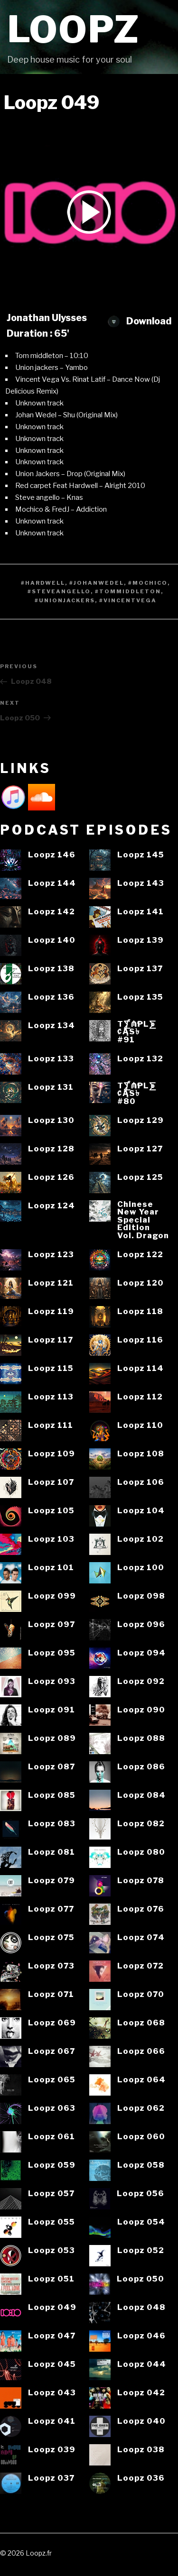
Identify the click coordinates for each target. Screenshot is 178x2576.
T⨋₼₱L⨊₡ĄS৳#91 (136, 1032)
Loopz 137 (140, 969)
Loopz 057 (51, 2194)
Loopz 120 (140, 1283)
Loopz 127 (140, 1149)
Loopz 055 (51, 2222)
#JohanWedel (96, 583)
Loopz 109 (51, 1454)
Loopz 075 (51, 1937)
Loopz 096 (141, 1624)
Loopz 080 (141, 1852)
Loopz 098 (141, 1596)
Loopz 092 (141, 1681)
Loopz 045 (52, 2364)
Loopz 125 (140, 1177)
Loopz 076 (140, 1909)
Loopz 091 (51, 1710)
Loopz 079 (51, 1881)
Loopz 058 (141, 2165)
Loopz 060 (141, 2137)
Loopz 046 (141, 2336)
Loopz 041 (51, 2421)
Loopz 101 (51, 1568)
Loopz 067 (51, 2051)
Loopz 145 (140, 855)
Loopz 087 (51, 1767)
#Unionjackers (65, 600)
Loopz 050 (140, 2279)
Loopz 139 (140, 940)
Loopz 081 (51, 1852)
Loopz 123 (51, 1255)
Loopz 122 (140, 1255)
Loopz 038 (141, 2450)
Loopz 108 (140, 1454)
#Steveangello (59, 591)
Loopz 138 (51, 969)
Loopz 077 (51, 1909)
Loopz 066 (141, 2051)
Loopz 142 (51, 912)
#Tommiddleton (128, 591)
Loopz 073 (51, 1966)
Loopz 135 (140, 997)
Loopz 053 (51, 2250)
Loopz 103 (51, 1539)
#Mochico (148, 583)
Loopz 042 (141, 2393)
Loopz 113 (51, 1397)
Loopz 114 (140, 1368)
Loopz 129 (140, 1120)
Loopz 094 (141, 1653)
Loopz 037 (51, 2478)
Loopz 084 (141, 1795)
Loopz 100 (140, 1568)
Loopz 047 (51, 2336)
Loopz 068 (141, 2023)
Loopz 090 (141, 1710)
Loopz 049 (52, 2307)
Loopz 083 (51, 1824)
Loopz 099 (52, 1596)
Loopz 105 (51, 1511)
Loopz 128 (51, 1149)
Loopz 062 (141, 2108)
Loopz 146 (51, 855)
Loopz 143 (140, 883)
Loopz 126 (51, 1177)
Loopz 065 (51, 2080)
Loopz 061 (51, 2137)
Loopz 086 (141, 1767)
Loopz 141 (140, 912)
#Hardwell (43, 583)
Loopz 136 (51, 997)
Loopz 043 (52, 2393)
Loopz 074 (141, 1937)
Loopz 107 (51, 1482)
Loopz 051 (51, 2279)
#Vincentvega (128, 600)
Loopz (73, 30)
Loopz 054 (141, 2222)
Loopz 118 (140, 1311)
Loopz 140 (51, 940)
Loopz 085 (51, 1795)
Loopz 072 (140, 1966)
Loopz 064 (141, 2080)
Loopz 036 (141, 2478)
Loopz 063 (51, 2108)
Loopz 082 (141, 1824)
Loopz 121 (51, 1283)
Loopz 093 (51, 1681)
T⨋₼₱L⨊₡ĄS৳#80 (136, 1093)
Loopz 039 (51, 2450)
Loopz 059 (51, 2165)
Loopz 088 (141, 1738)
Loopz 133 (51, 1059)
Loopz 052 (140, 2250)
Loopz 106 (140, 1482)
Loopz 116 (140, 1340)
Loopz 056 (140, 2194)
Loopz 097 (51, 1624)
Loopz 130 (51, 1120)
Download (139, 321)
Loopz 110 (140, 1425)
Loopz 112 (140, 1397)
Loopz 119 (51, 1311)
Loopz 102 (140, 1539)
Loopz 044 (141, 2364)
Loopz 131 (51, 1087)
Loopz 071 (51, 1994)
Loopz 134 (51, 1025)
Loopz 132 (140, 1059)
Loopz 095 (51, 1653)
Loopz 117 (50, 1340)
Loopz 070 (140, 1994)
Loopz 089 (52, 1738)
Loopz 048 (141, 2307)
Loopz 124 (51, 1206)
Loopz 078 (140, 1881)
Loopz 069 (52, 2023)
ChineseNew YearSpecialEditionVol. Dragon (143, 1220)
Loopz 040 (141, 2421)
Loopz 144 (52, 883)
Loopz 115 (51, 1368)
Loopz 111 (50, 1425)
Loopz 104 (141, 1511)
